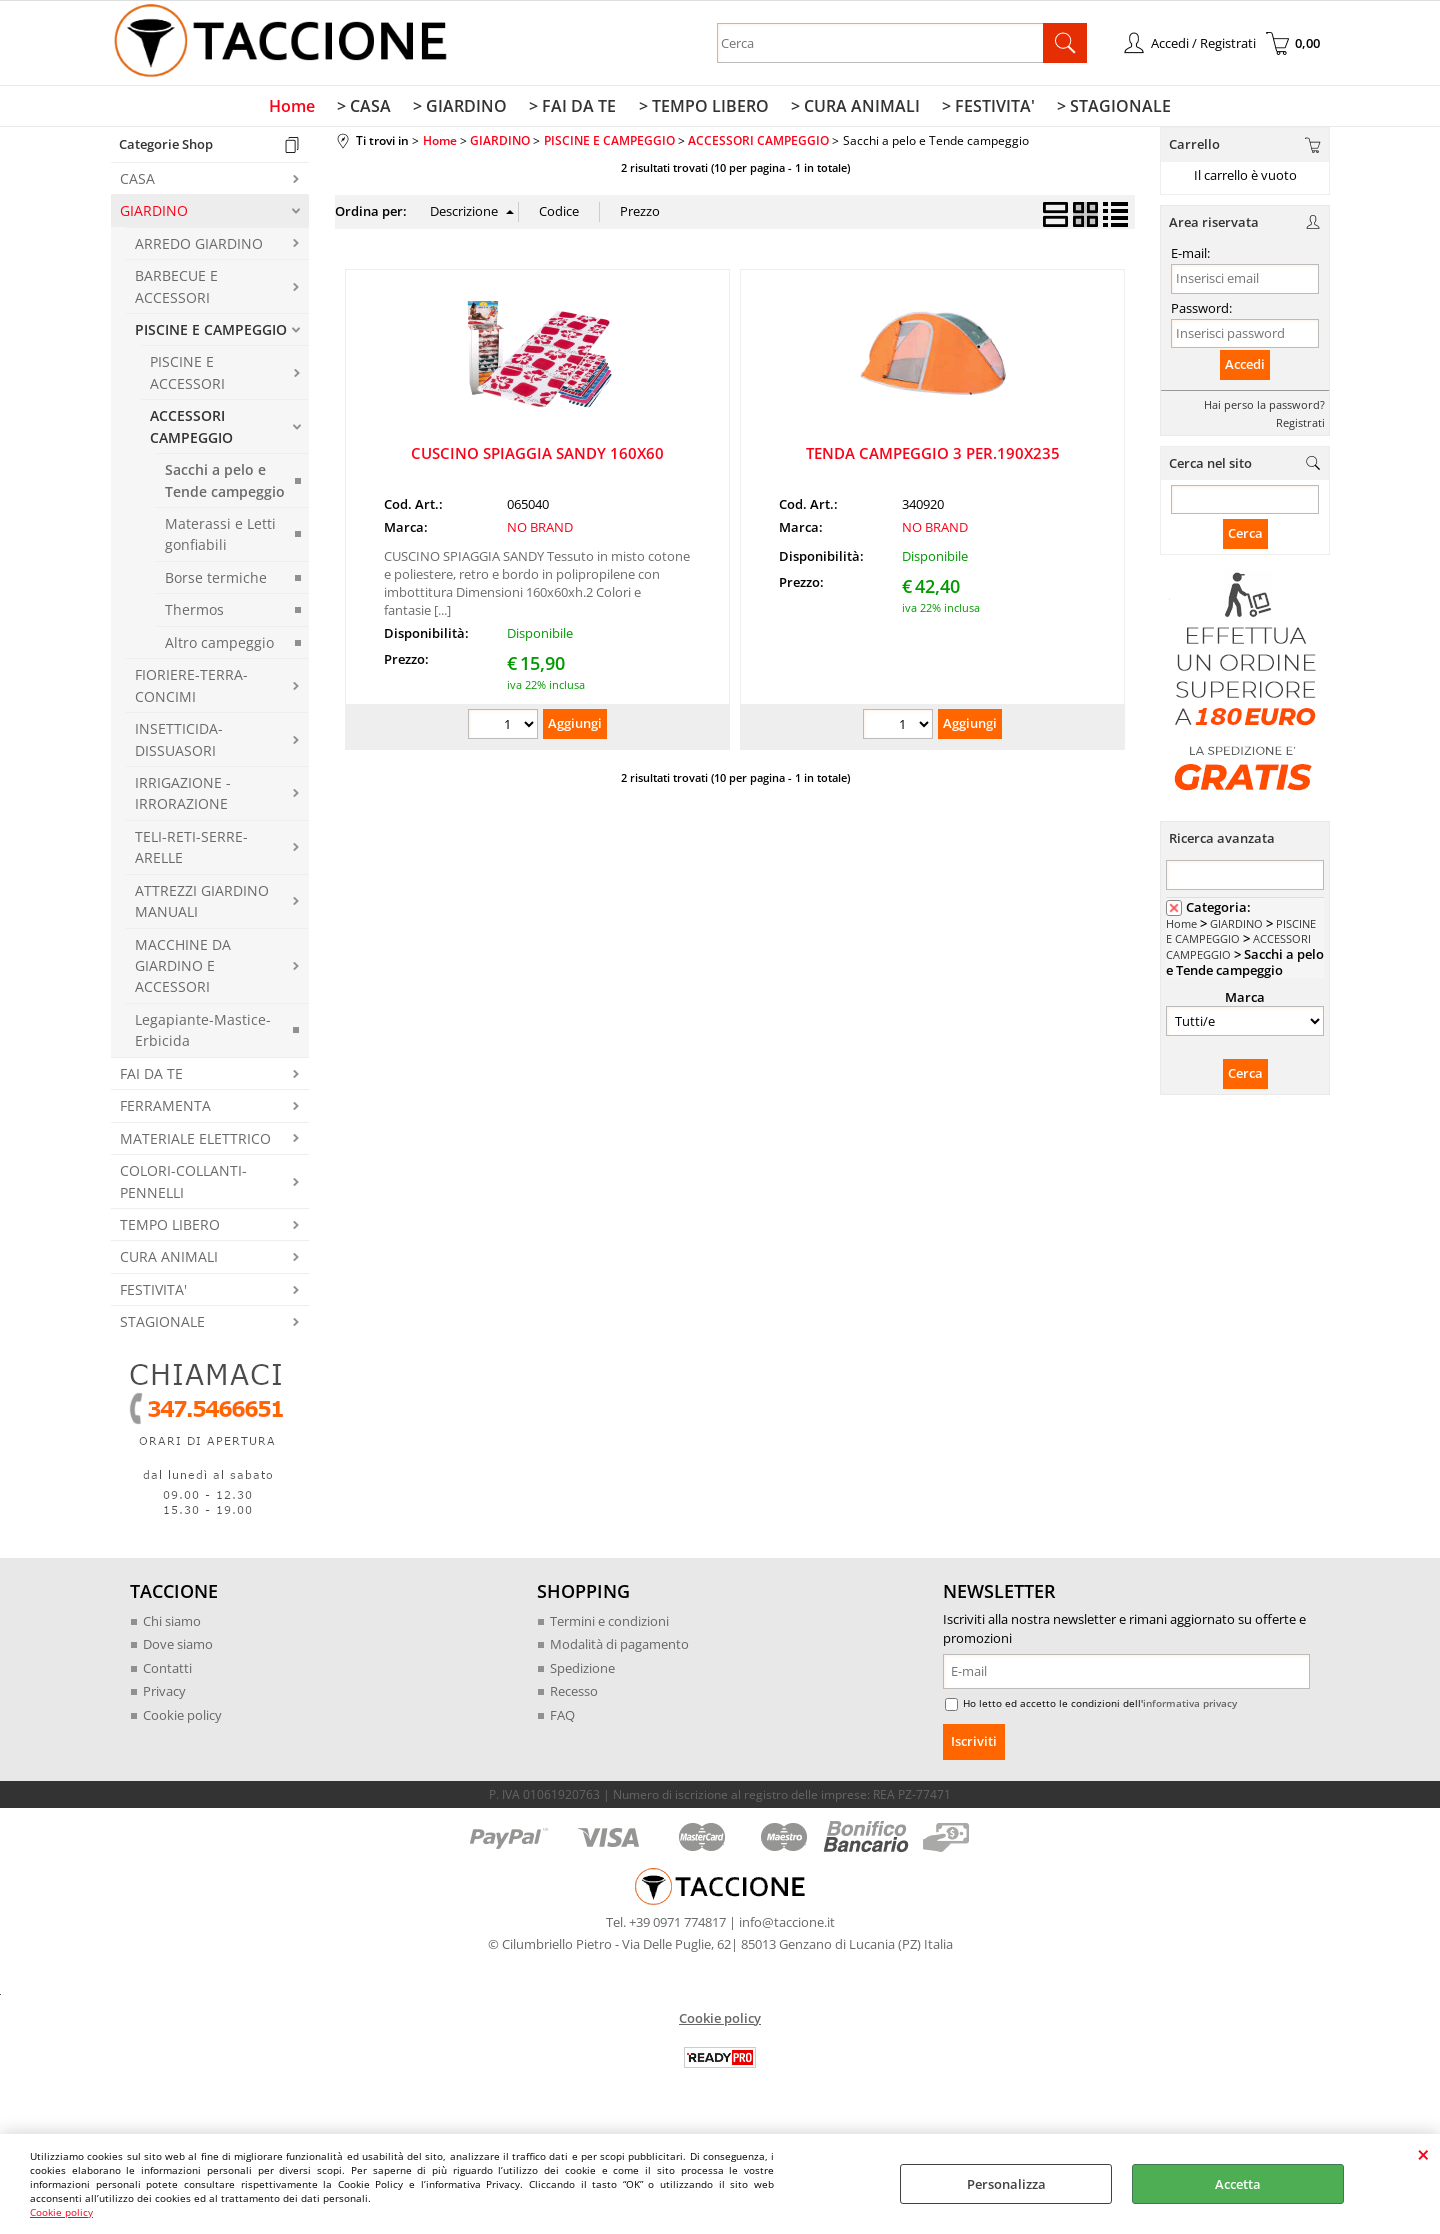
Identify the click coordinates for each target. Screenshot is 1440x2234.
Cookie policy (61, 2212)
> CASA (370, 109)
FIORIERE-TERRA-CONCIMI (191, 690)
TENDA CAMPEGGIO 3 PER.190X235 (933, 457)
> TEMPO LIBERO (703, 109)
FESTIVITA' (153, 1293)
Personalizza (1006, 2184)
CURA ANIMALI (169, 1261)
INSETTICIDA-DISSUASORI (179, 744)
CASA (137, 182)
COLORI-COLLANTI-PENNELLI (183, 1186)
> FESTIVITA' (983, 109)
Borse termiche (216, 581)
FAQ (562, 1719)
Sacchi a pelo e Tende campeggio (225, 485)
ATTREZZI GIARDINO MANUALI (202, 905)
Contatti (167, 1672)
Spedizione (582, 1672)
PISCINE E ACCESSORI (187, 377)
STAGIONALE (162, 1326)
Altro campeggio (219, 646)
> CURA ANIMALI (852, 109)
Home (300, 109)
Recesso (574, 1696)
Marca (1245, 1002)
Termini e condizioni (609, 1625)
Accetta (1238, 2184)
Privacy (164, 1696)
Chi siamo (172, 1625)
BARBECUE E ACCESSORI (176, 291)
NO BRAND (540, 532)
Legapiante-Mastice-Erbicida (203, 1034)
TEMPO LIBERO (170, 1228)
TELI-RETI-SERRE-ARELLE (191, 851)
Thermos (194, 614)
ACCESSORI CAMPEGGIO (191, 431)
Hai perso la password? (1264, 408)
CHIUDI (1423, 2154)
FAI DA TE (151, 1077)
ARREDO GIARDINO (199, 247)
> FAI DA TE (574, 109)
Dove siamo (178, 1649)
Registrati (1300, 426)
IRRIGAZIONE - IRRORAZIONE (183, 797)
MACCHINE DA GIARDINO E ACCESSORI (183, 970)
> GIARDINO (464, 109)
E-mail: (1190, 258)
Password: (1201, 312)
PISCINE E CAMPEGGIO (211, 333)
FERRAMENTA (165, 1110)
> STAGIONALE (1107, 109)
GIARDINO (154, 215)
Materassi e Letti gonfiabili (220, 538)
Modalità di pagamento (619, 1649)
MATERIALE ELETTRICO (195, 1142)
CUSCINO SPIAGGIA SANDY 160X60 (537, 457)
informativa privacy (1190, 1708)
